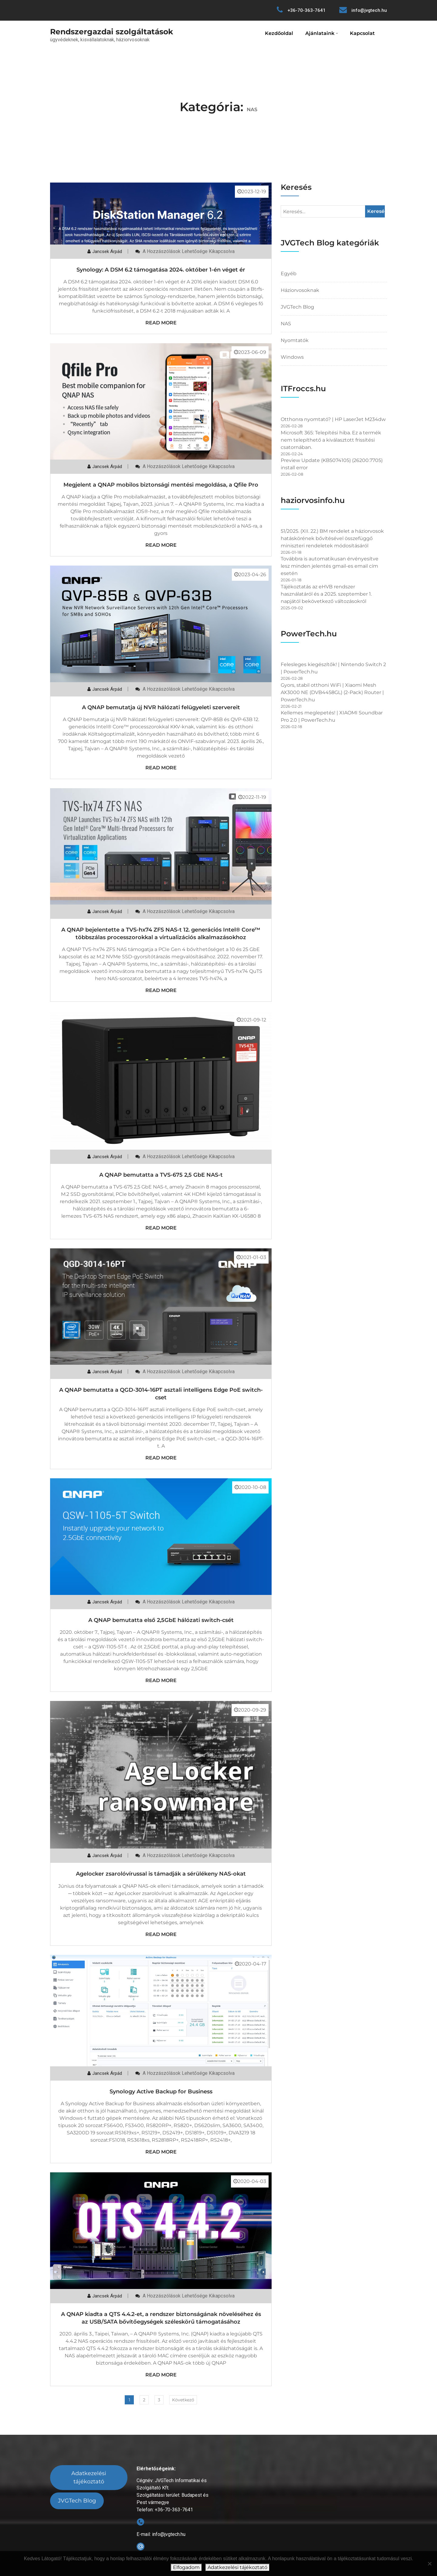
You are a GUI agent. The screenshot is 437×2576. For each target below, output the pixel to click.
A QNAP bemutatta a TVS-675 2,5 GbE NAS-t (161, 1175)
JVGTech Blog (297, 307)
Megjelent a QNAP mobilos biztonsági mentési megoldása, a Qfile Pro (160, 484)
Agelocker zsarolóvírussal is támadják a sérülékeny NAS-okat (161, 1873)
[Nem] (429, 2564)
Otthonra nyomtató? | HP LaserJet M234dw (333, 419)
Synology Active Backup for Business (161, 2091)
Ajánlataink (319, 33)
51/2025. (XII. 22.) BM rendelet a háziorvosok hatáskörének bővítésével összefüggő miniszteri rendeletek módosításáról (332, 538)
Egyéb (288, 273)
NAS (286, 324)
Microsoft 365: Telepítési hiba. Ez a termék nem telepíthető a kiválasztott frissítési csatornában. (331, 440)
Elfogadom (186, 2567)
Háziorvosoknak (300, 290)
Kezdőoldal (279, 33)
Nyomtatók (295, 340)
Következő (183, 2400)
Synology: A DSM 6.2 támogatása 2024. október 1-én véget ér (160, 269)
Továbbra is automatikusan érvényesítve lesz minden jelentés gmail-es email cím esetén (329, 566)
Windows (292, 357)
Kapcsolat (362, 33)
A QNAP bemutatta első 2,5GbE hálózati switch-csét (161, 1620)
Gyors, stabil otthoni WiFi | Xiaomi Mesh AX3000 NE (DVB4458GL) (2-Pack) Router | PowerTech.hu (332, 692)
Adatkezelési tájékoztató (88, 2477)
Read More (161, 323)
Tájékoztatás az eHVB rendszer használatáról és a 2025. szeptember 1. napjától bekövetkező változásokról (326, 594)
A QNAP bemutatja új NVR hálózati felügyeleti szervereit (161, 707)
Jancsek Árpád (107, 251)
